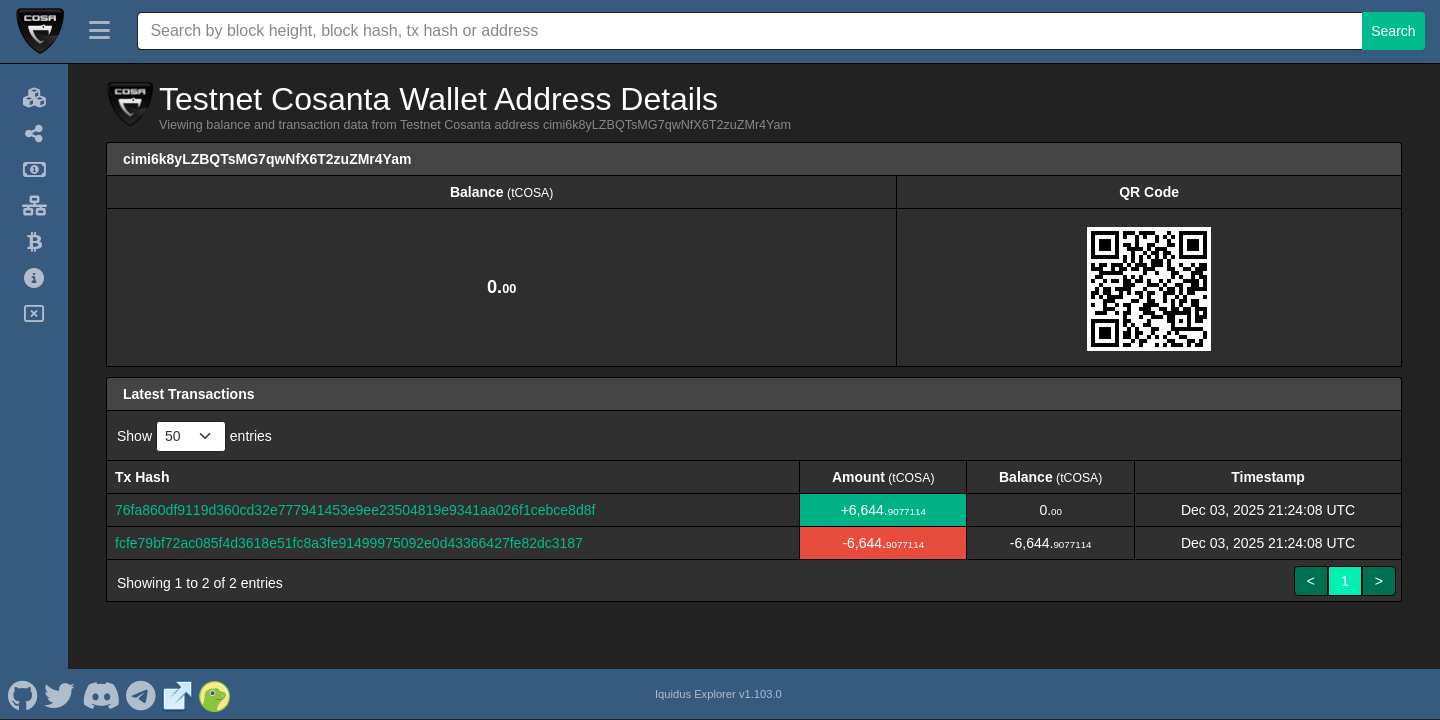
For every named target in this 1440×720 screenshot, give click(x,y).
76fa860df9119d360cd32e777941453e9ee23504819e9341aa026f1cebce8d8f (355, 510)
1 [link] (1345, 581)
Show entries (194, 436)
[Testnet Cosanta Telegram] (141, 694)
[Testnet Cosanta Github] (22, 694)
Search (1393, 31)
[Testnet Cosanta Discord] (100, 694)
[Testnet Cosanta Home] (40, 31)
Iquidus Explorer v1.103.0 (718, 694)
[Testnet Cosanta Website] (178, 694)
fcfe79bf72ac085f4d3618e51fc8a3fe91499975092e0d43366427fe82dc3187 (349, 543)
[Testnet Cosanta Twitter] (60, 694)
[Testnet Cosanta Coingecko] (215, 694)
